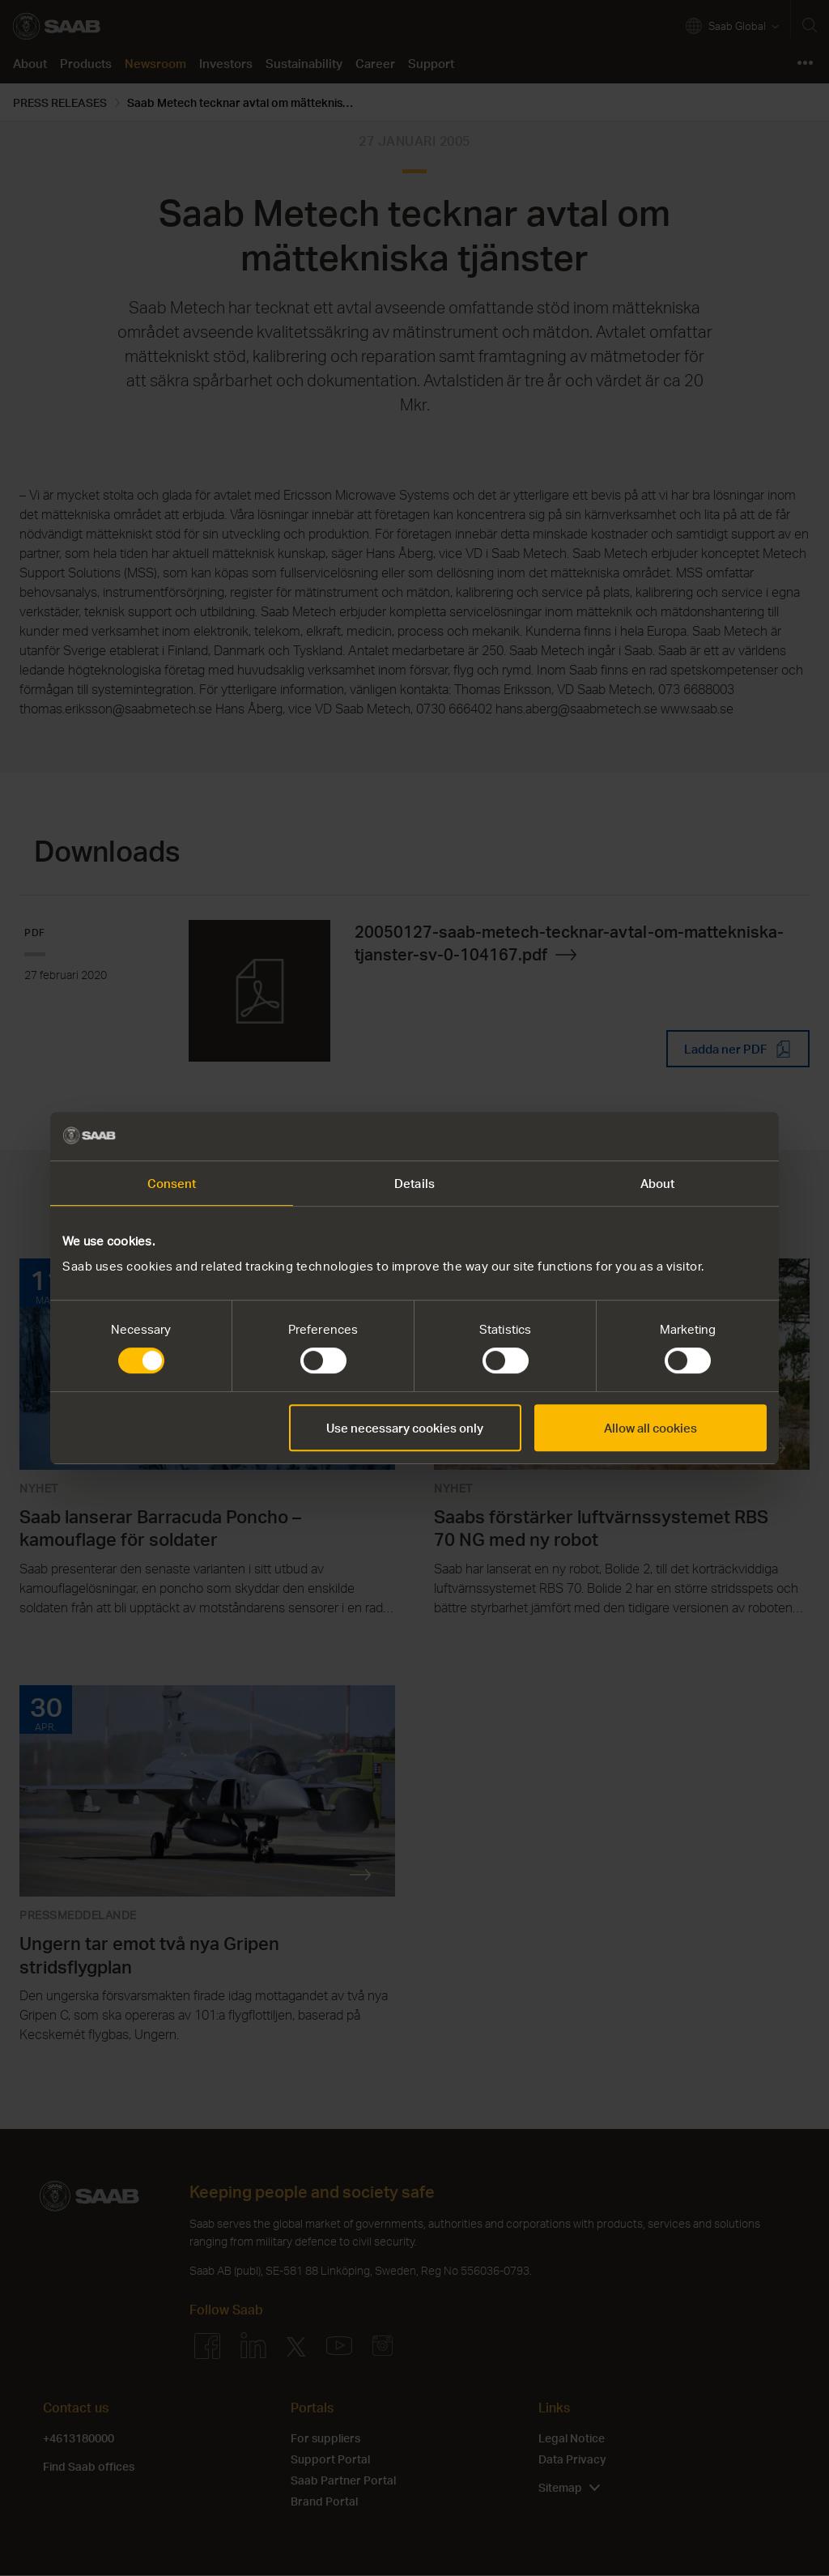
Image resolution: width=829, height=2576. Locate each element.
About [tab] (657, 1183)
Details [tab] (414, 1183)
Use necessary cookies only (404, 1428)
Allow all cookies (650, 1428)
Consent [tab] (172, 1183)
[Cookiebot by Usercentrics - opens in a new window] (696, 1136)
